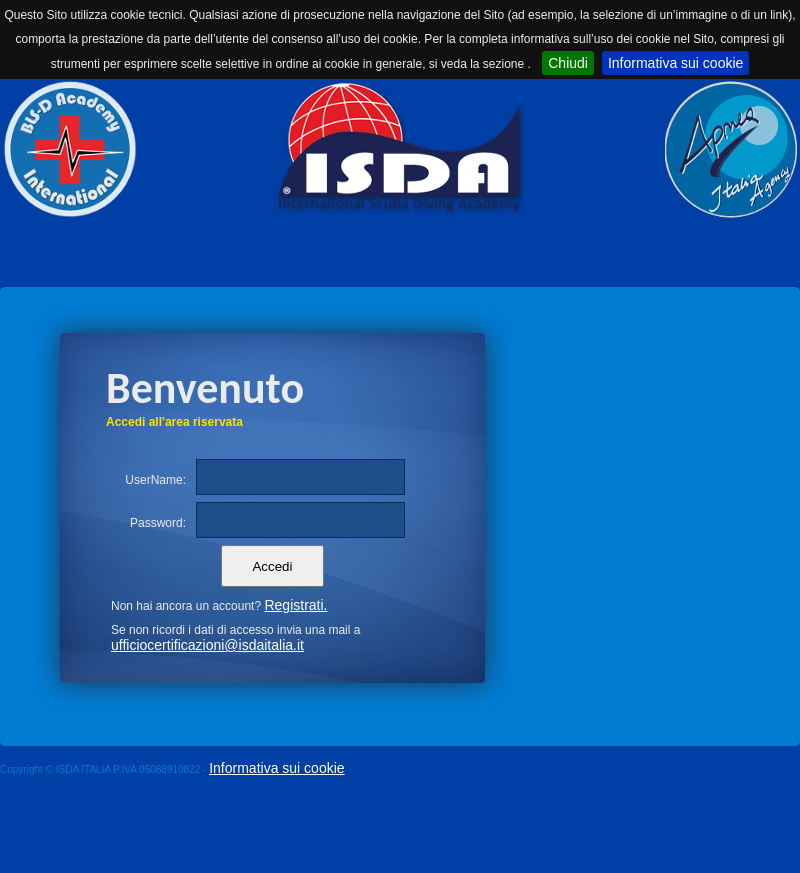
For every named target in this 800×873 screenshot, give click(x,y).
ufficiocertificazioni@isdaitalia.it (207, 645)
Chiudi (568, 63)
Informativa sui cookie (675, 63)
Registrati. (295, 605)
